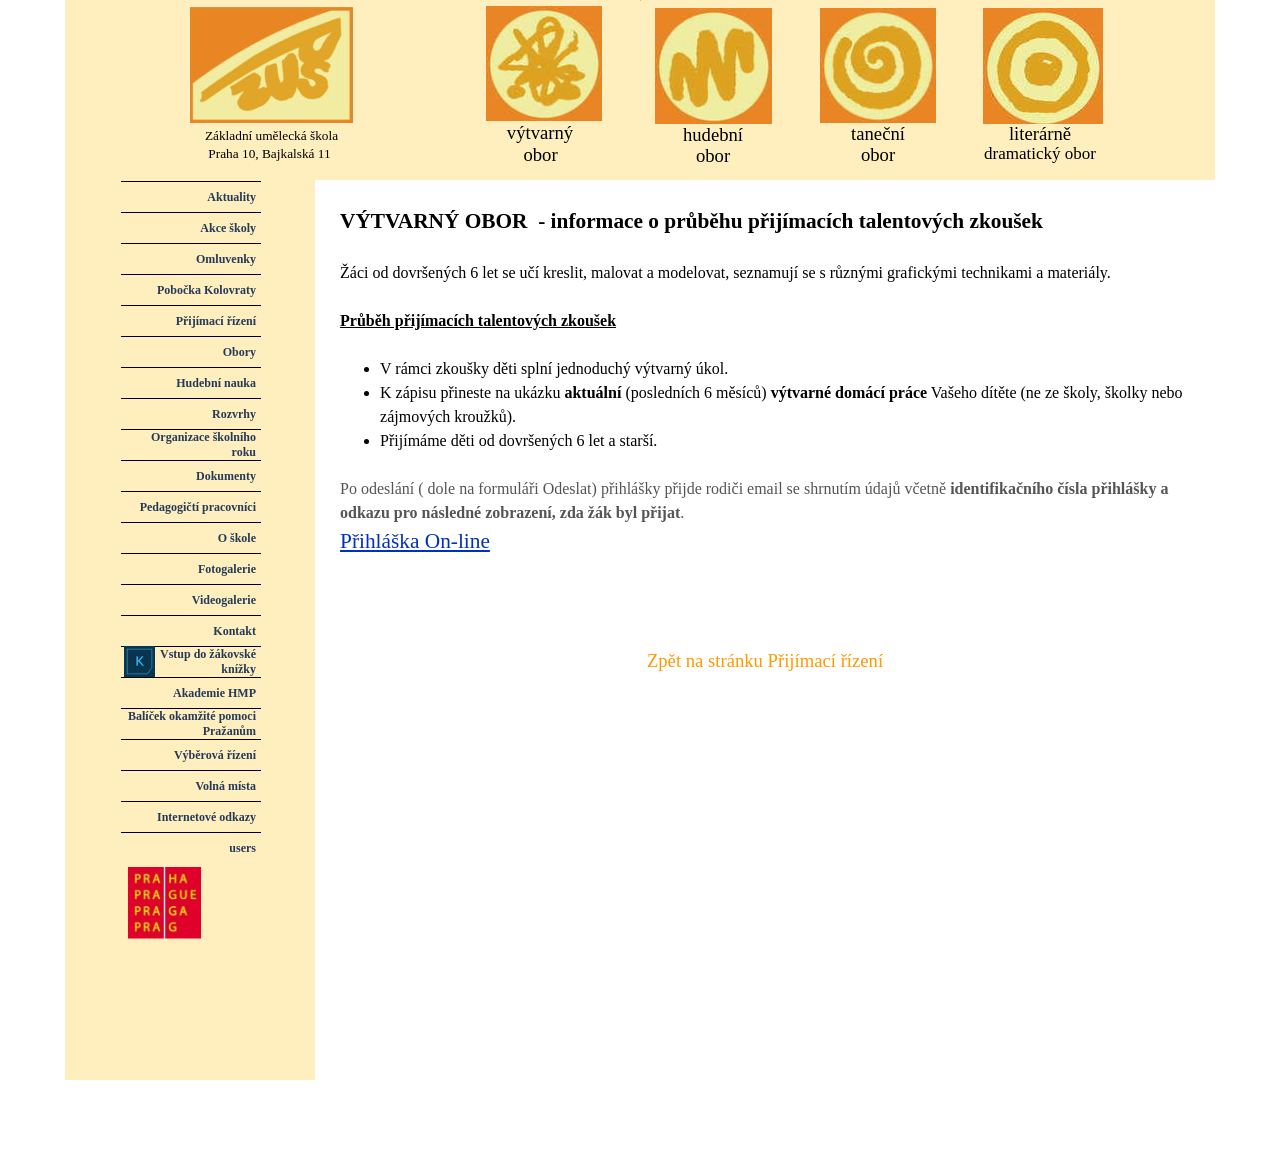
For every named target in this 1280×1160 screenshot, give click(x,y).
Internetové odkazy (206, 817)
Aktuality (231, 197)
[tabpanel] (765, 405)
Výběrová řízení (215, 755)
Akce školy (228, 228)
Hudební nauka (216, 383)
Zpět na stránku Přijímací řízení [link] (765, 660)
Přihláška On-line (415, 541)
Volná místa (225, 786)
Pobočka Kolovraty (206, 290)
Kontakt (234, 631)
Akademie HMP (214, 693)
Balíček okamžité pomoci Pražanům (192, 723)
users (242, 848)
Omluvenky (226, 259)
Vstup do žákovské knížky (208, 661)
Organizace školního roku (203, 444)
